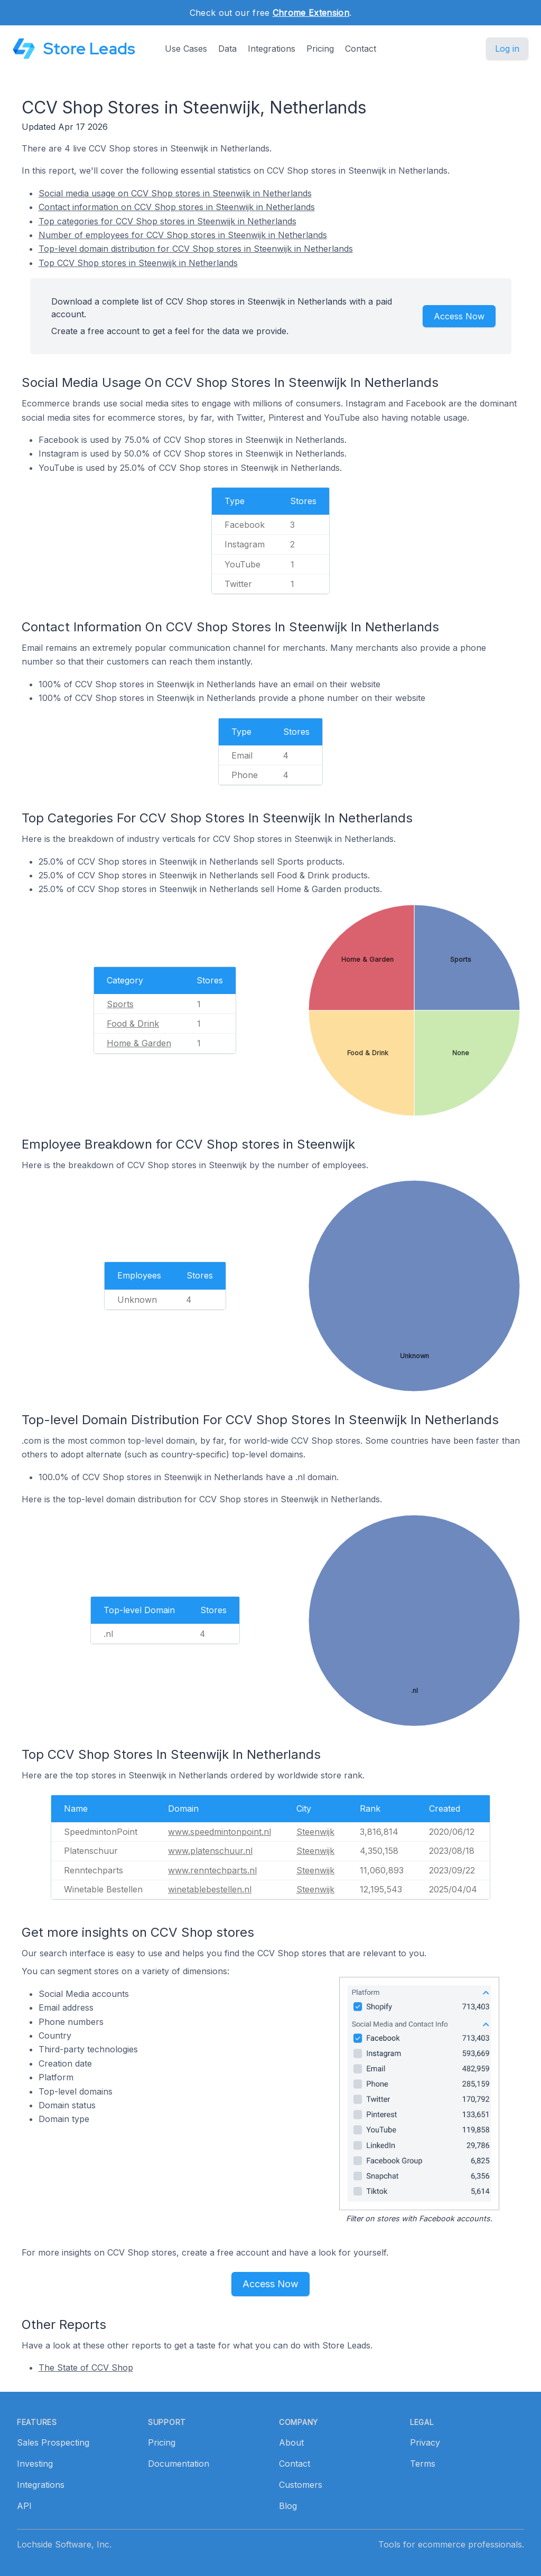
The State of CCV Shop (86, 2367)
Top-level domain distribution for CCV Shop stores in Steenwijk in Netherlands (196, 248)
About (291, 2442)
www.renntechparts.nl (212, 1870)
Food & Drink (133, 1023)
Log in (507, 48)
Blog (288, 2506)
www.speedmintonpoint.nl (219, 1831)
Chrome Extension (311, 12)
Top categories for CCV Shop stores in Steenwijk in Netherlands (167, 221)
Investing (35, 2463)
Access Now (459, 316)
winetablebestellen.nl (209, 1889)
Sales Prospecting (53, 2442)
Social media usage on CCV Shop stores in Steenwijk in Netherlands (175, 193)
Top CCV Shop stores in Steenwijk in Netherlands (138, 263)
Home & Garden (139, 1043)
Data (227, 48)
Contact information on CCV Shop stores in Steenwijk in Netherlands (177, 207)
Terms (422, 2463)
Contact (360, 48)
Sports (120, 1004)
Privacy (425, 2442)
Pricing (320, 48)
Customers (300, 2484)
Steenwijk (315, 1831)
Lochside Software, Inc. (64, 2544)
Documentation (178, 2463)
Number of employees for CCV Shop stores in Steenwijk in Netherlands (183, 235)
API (24, 2506)
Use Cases (186, 48)
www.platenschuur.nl (210, 1850)
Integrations (271, 48)
